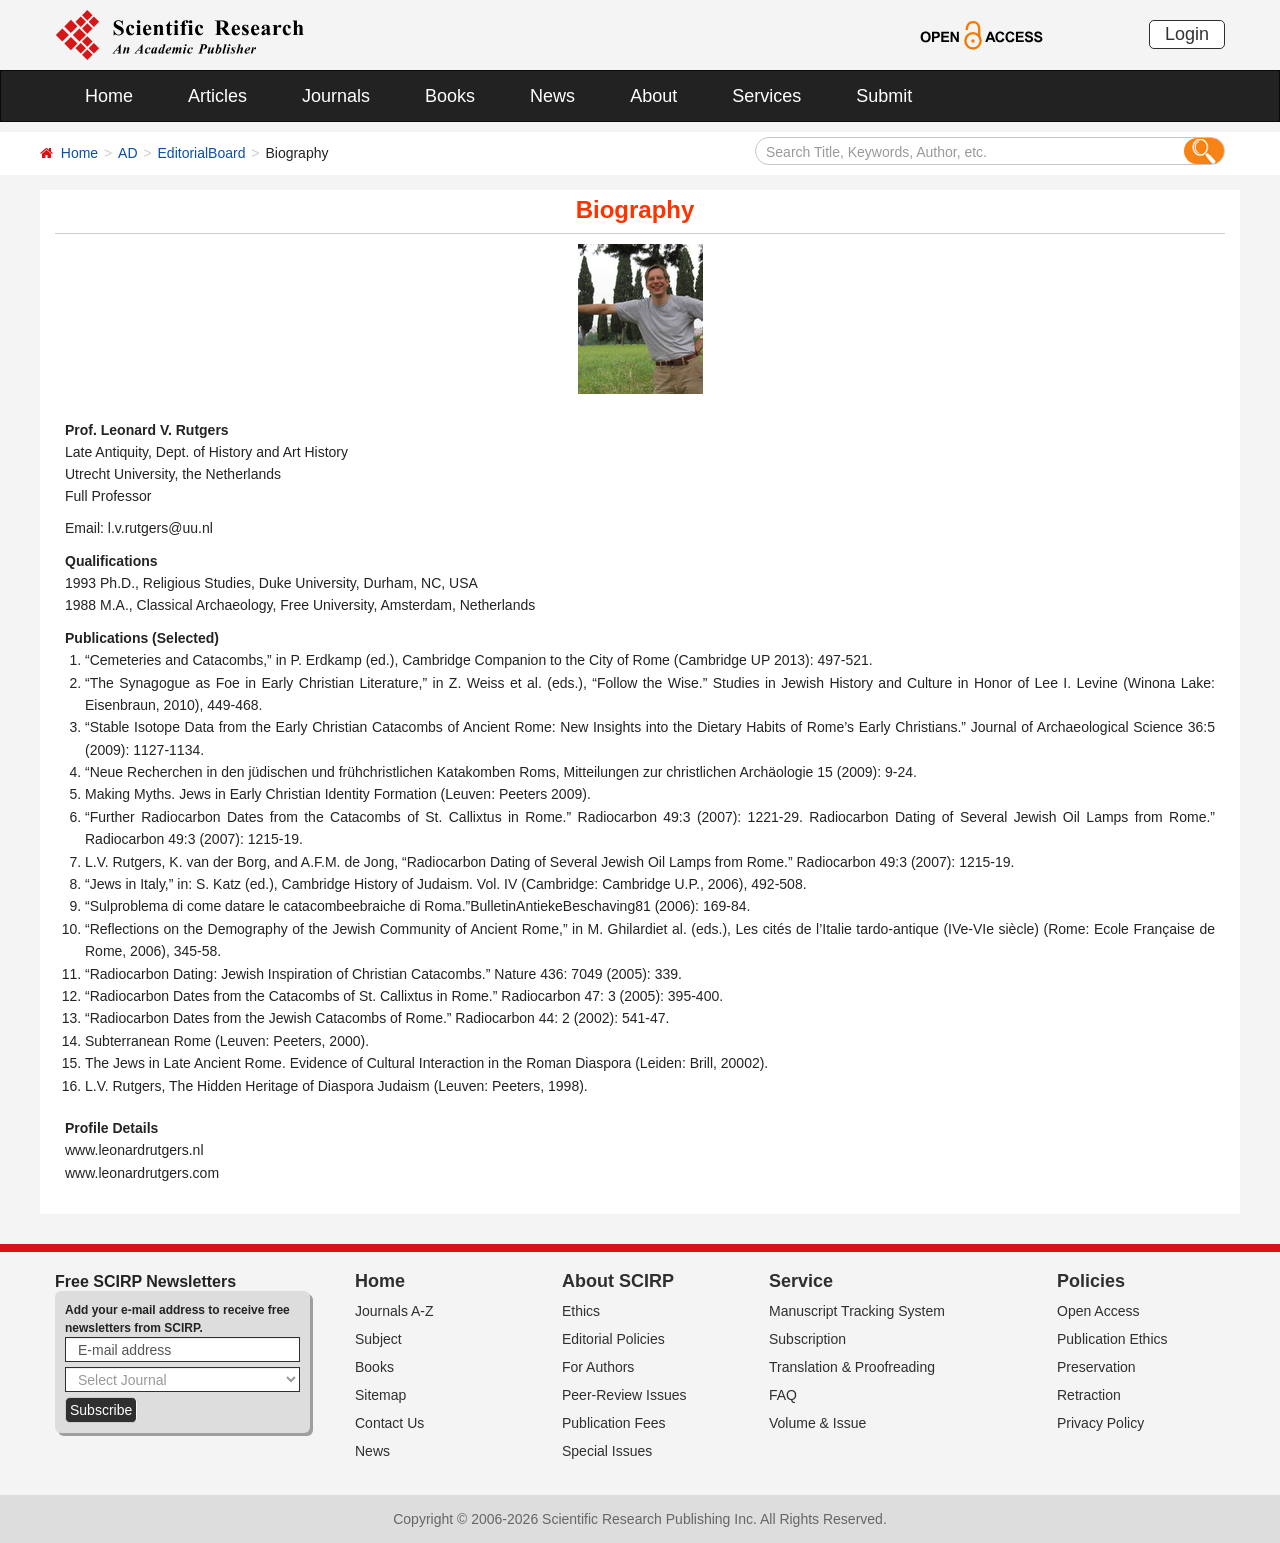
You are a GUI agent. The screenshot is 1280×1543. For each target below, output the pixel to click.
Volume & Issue (817, 1423)
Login (1187, 34)
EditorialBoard (202, 153)
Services (766, 96)
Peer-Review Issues (624, 1395)
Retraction (1089, 1395)
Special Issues (607, 1451)
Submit (884, 96)
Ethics (581, 1311)
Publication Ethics (1112, 1339)
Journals (336, 96)
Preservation (1096, 1367)
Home (109, 96)
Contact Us (389, 1423)
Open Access (1098, 1311)
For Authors (598, 1367)
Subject (378, 1339)
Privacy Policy (1100, 1423)
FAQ (783, 1395)
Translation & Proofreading (852, 1367)
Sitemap (380, 1395)
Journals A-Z (394, 1311)
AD (127, 153)
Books (450, 96)
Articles (217, 96)
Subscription (807, 1339)
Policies (1091, 1281)
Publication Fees (614, 1423)
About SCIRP (618, 1281)
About (653, 96)
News (552, 96)
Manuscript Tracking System (857, 1311)
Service (801, 1281)
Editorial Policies (613, 1339)
